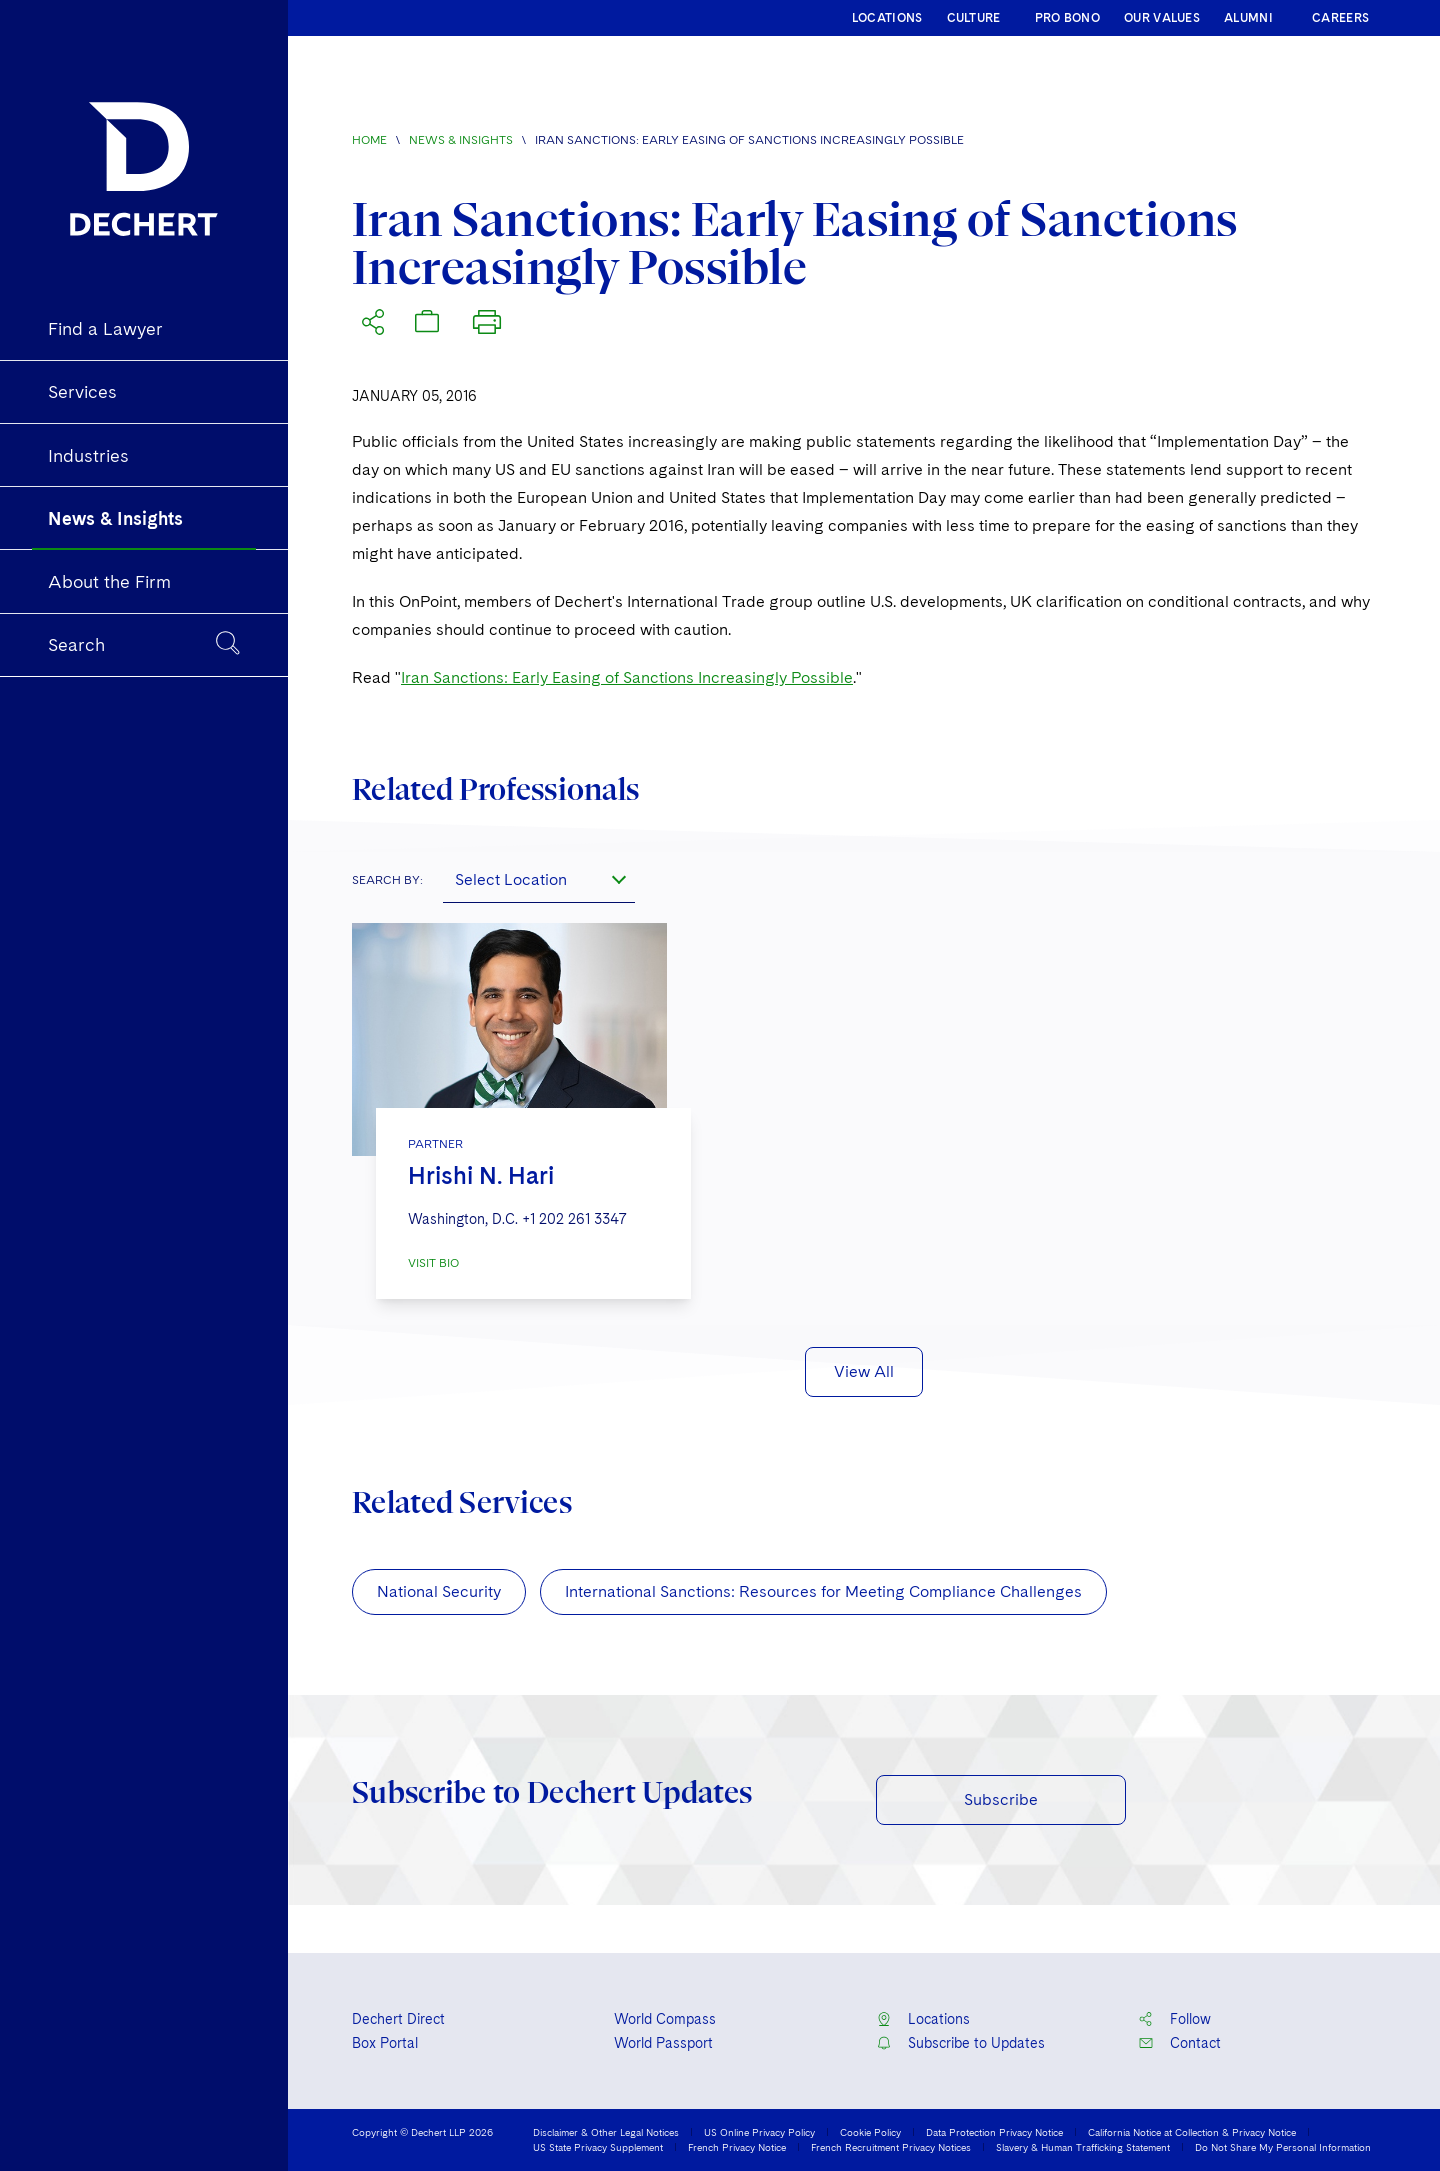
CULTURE (974, 18)
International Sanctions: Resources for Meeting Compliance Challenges (823, 1591)
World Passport (663, 2043)
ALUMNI (1248, 18)
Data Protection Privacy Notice (994, 2132)
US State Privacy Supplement (598, 2147)
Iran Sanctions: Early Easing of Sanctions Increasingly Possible (627, 677)
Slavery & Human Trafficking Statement (1083, 2147)
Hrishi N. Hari (481, 1175)
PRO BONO (1067, 18)
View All (864, 1371)
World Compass (665, 2019)
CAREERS (1340, 18)
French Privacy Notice (737, 2147)
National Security (439, 1591)
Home (369, 140)
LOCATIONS (887, 18)
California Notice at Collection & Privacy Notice (1192, 2132)
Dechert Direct (398, 2019)
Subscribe (1001, 1799)
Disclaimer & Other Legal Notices (606, 2132)
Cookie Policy (870, 2132)
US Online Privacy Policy (759, 2132)
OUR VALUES (1162, 18)
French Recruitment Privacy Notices (891, 2147)
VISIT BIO (433, 1263)
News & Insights (461, 140)
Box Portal (385, 2043)
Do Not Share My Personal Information (1283, 2147)
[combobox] (539, 879)
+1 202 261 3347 (574, 1219)
